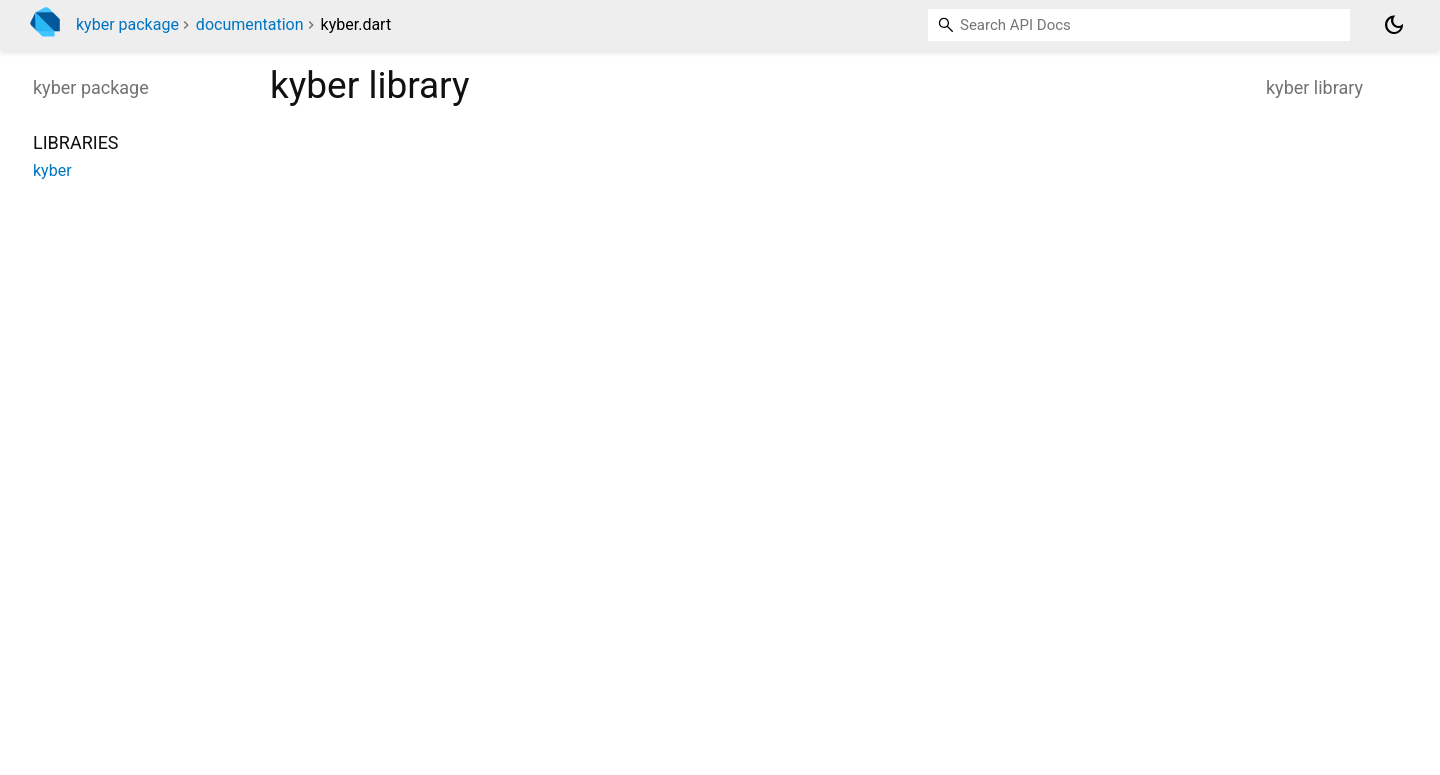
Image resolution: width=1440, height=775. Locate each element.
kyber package (127, 24)
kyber (52, 170)
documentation (250, 24)
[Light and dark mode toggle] (1394, 25)
